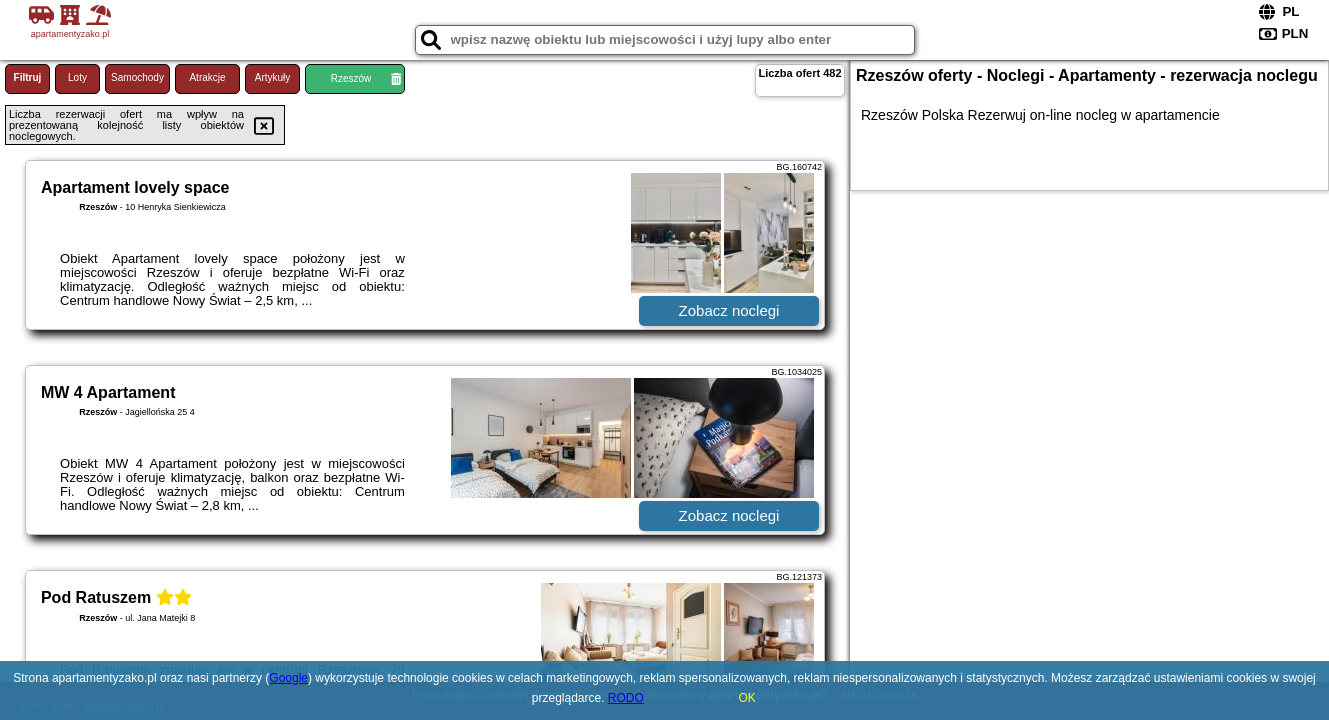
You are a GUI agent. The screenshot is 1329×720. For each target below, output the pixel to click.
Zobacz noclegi (729, 310)
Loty (77, 77)
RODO (626, 698)
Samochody (137, 77)
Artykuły (273, 77)
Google (288, 678)
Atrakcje (207, 77)
